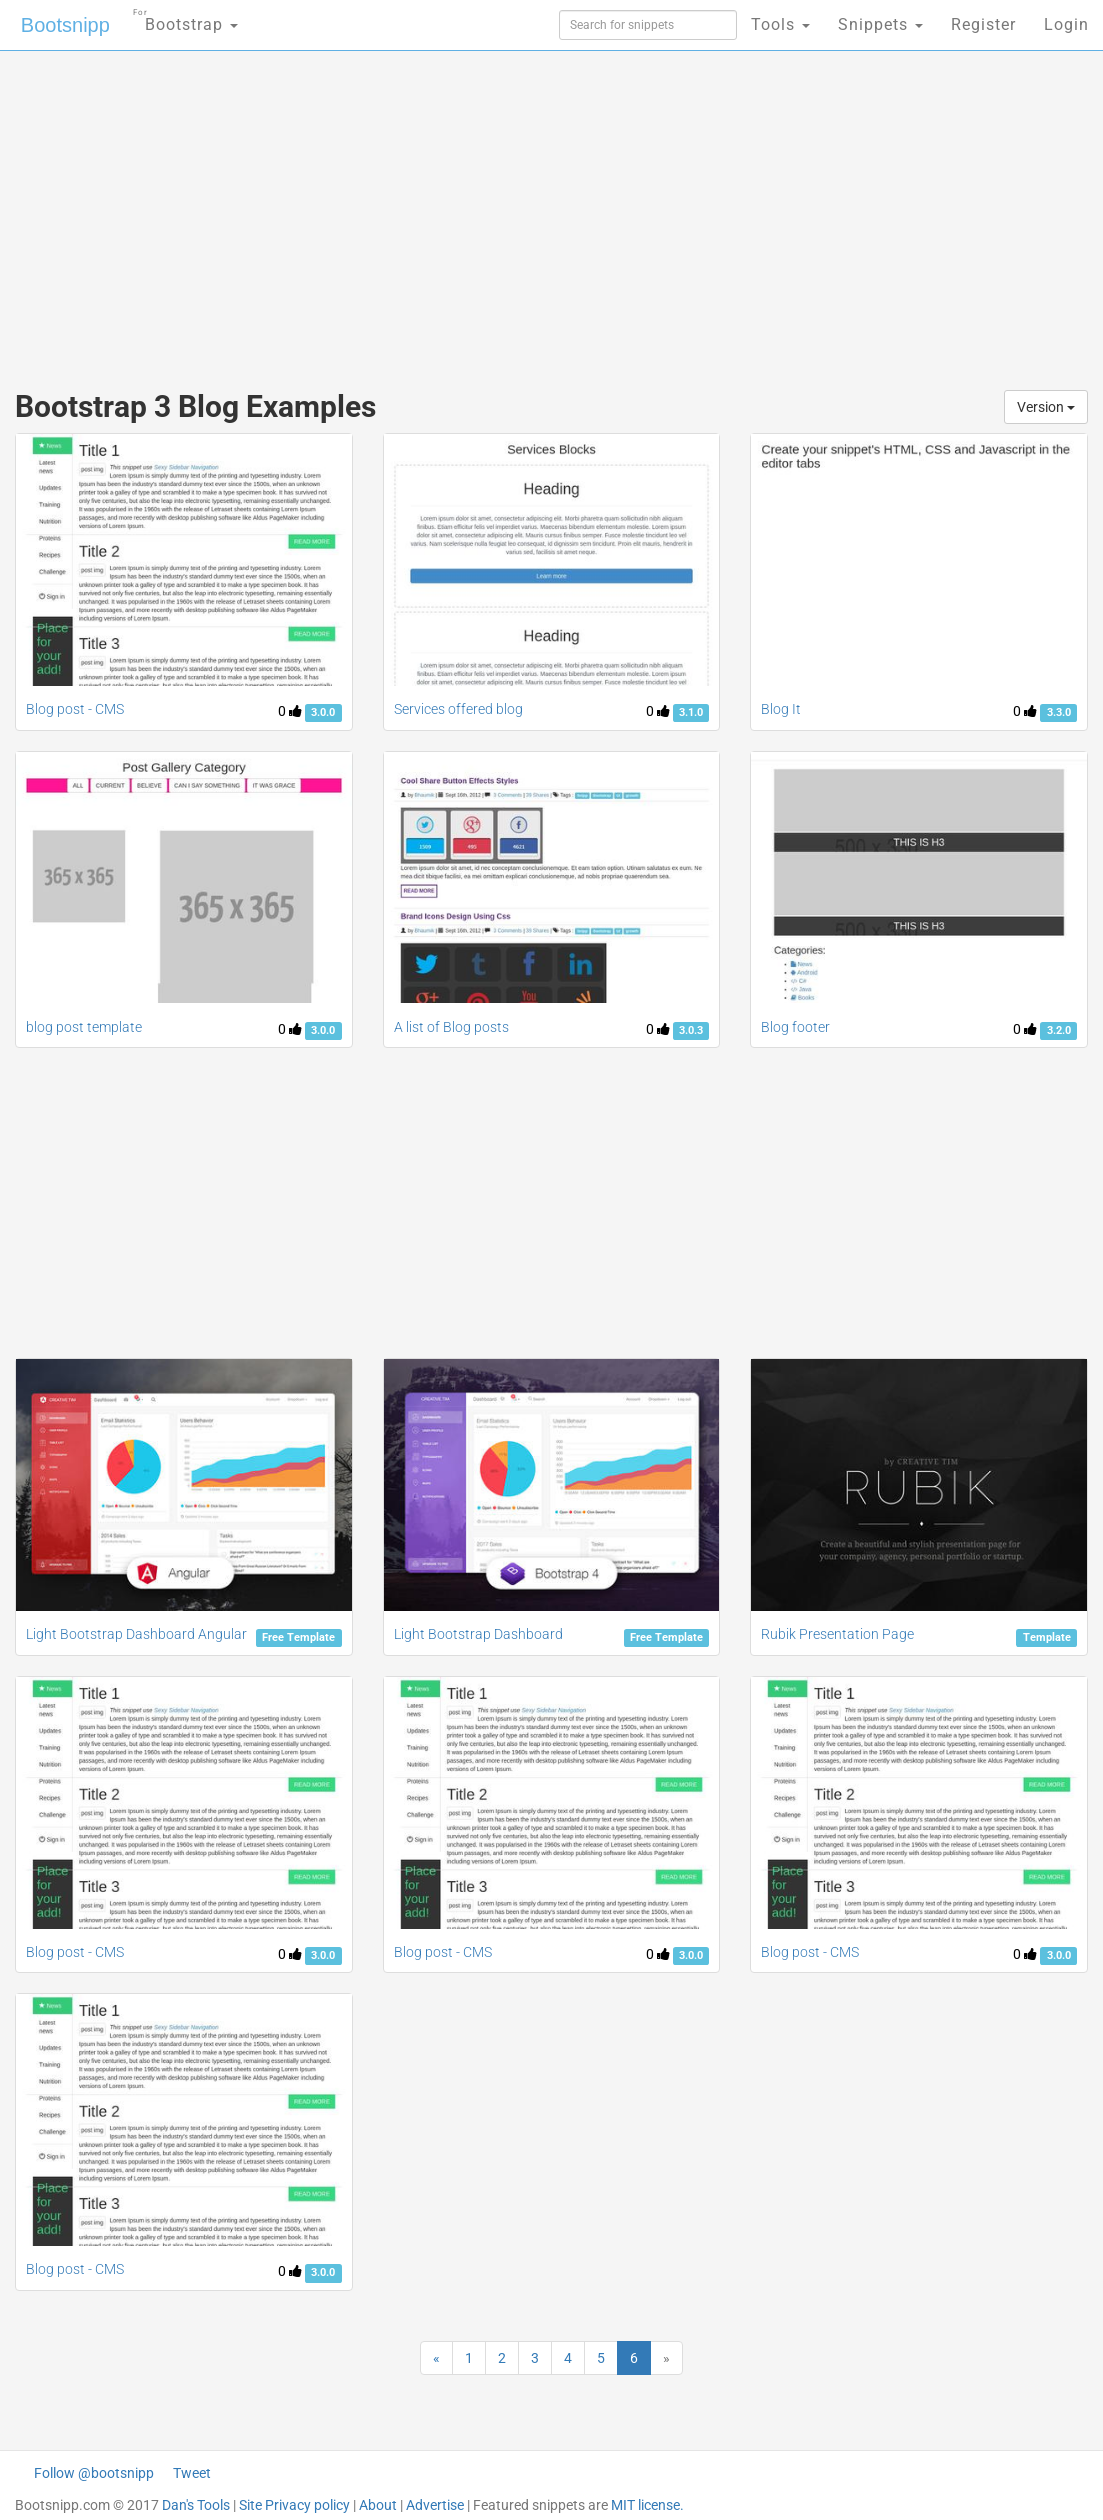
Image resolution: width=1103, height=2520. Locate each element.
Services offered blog (458, 709)
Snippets (880, 24)
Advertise (435, 2505)
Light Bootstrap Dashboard (478, 1634)
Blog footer (795, 1027)
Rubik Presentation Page (837, 1634)
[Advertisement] (372, 210)
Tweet (192, 2473)
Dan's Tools (196, 2505)
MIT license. (647, 2505)
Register (983, 24)
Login (1066, 24)
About (378, 2505)
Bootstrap (185, 18)
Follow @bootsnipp (94, 2473)
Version (1046, 407)
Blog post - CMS (75, 709)
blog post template (84, 1027)
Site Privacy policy (294, 2505)
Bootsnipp (65, 25)
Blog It (781, 709)
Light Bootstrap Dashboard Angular (136, 1634)
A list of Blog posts (451, 1027)
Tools (780, 24)
